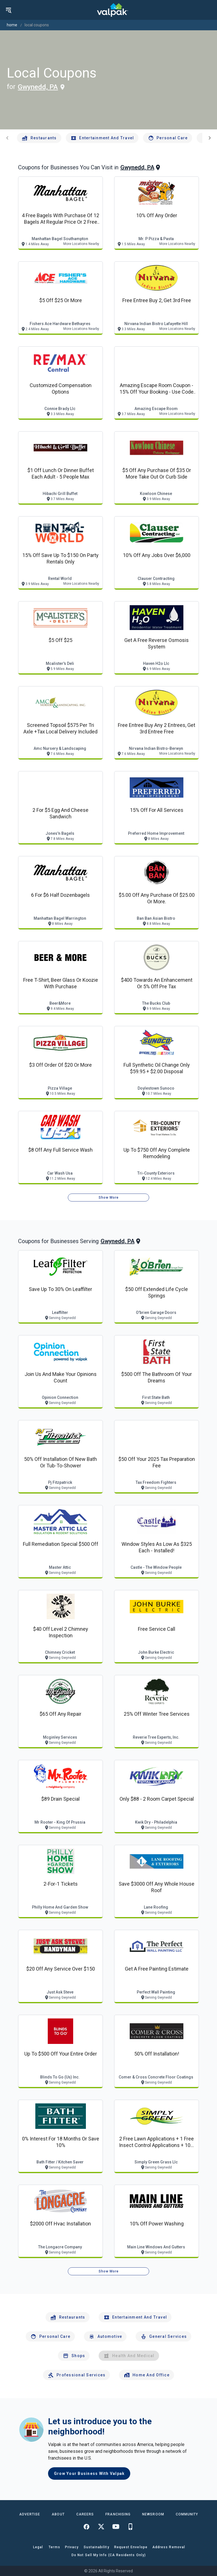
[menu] (8, 10)
